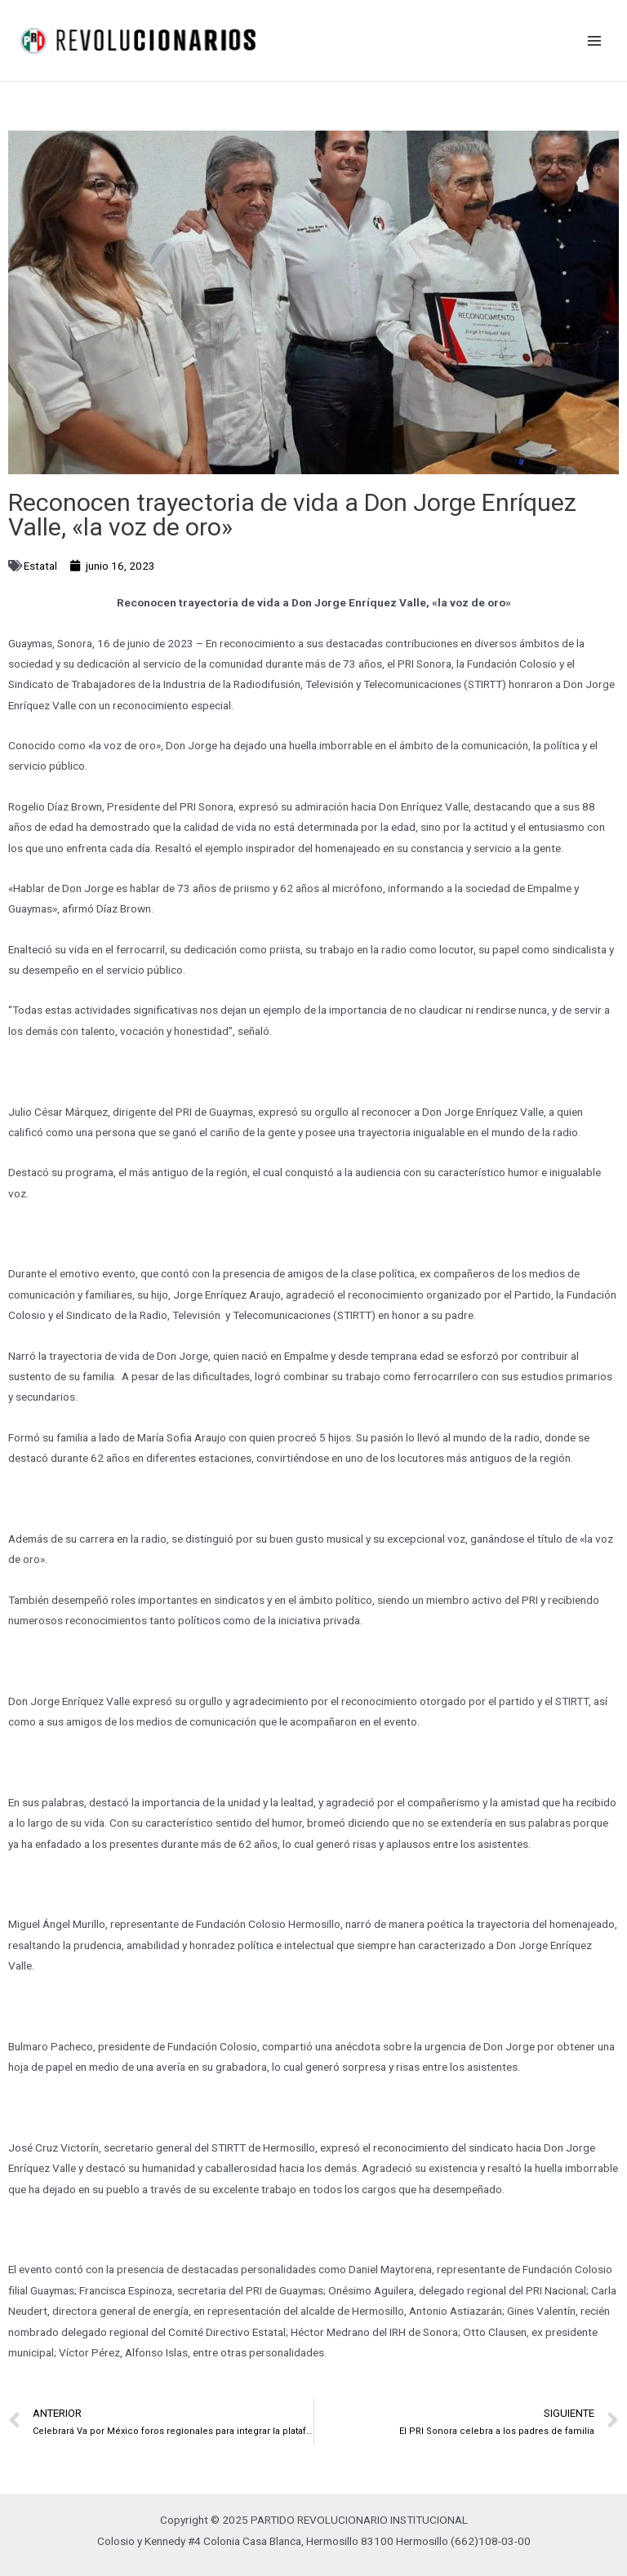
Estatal (40, 565)
